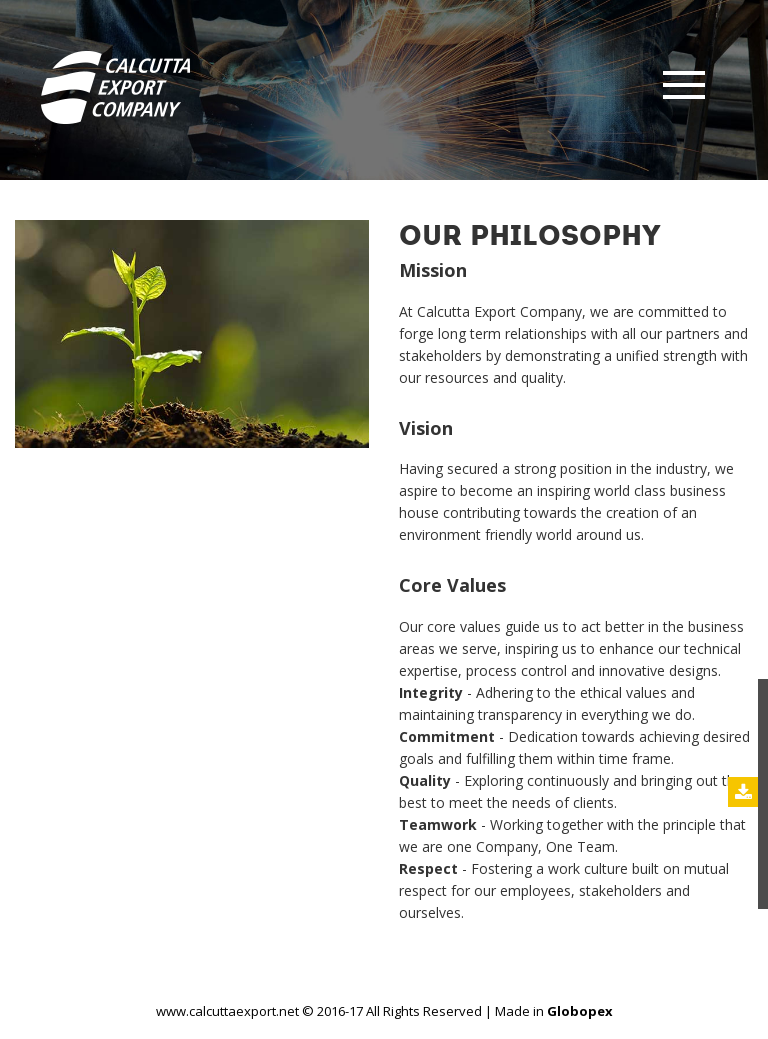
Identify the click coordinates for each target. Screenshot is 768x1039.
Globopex (580, 1011)
